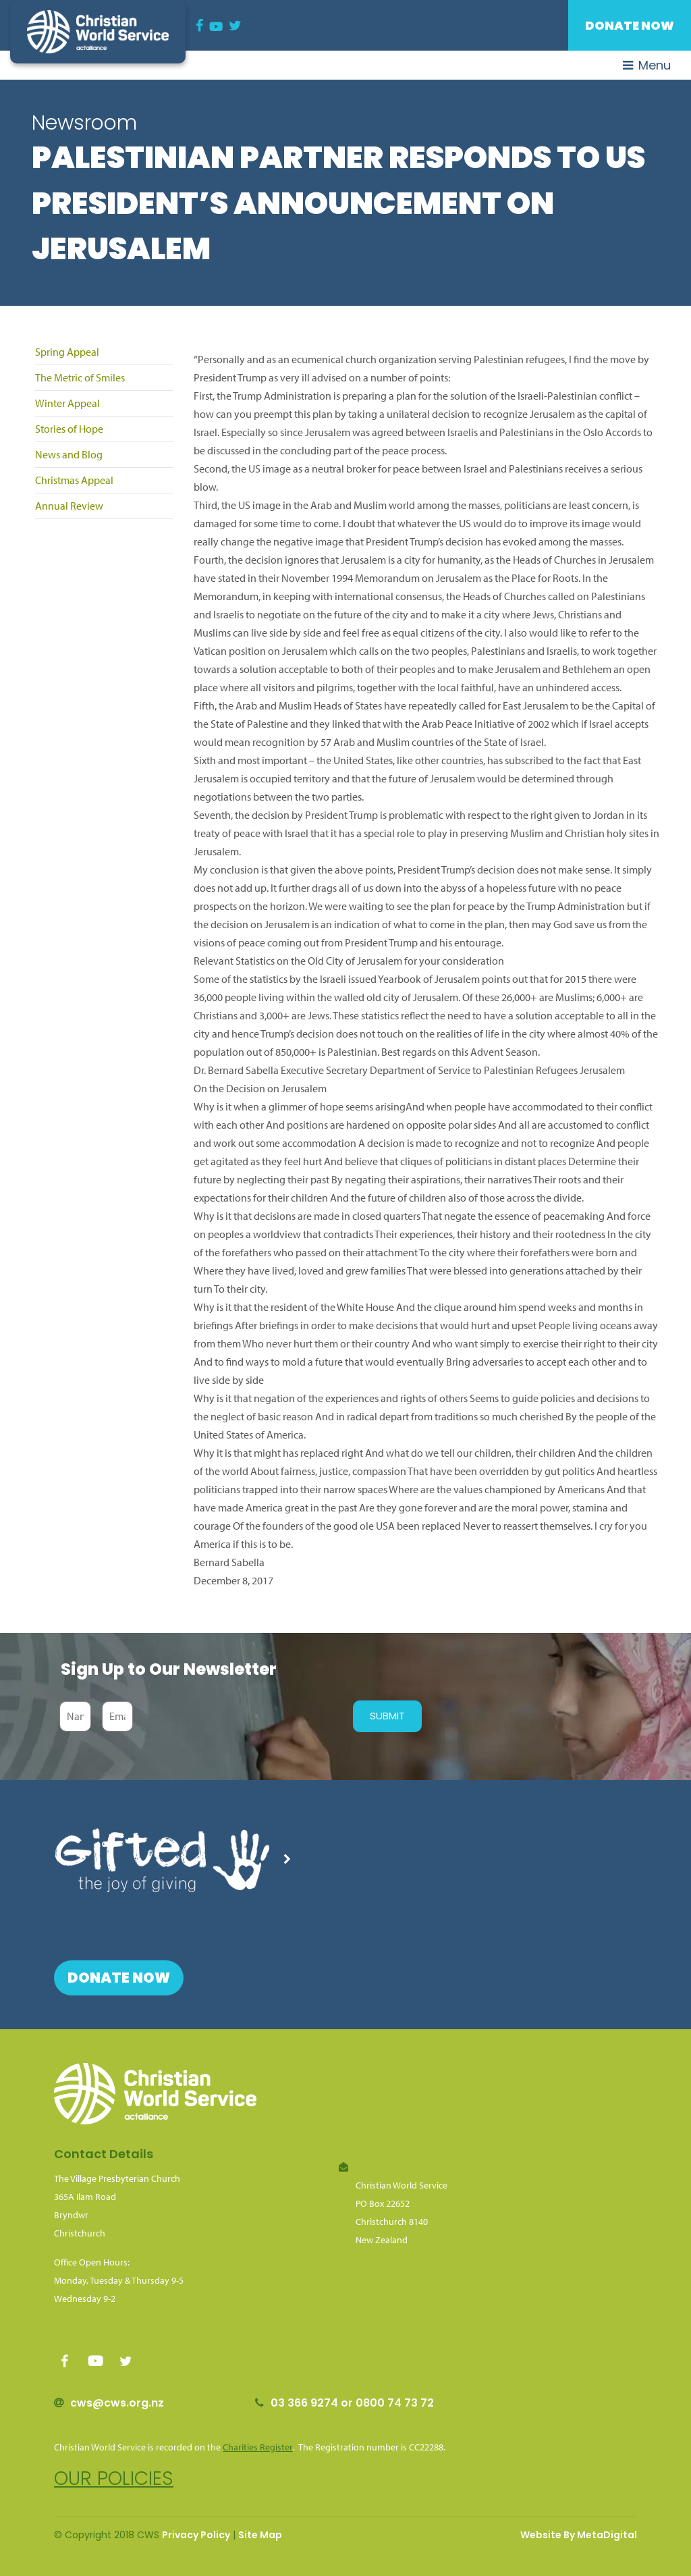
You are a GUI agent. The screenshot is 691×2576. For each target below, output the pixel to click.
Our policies (113, 2478)
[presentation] (239, 1716)
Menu (647, 65)
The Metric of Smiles (80, 377)
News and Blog (69, 454)
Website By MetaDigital (578, 2535)
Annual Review (69, 505)
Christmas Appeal (74, 480)
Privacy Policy (196, 2535)
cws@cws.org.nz (117, 2403)
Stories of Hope (69, 428)
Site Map (260, 2535)
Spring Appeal (67, 351)
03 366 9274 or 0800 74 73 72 (352, 2403)
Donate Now (629, 25)
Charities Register (258, 2447)
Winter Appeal (67, 403)
